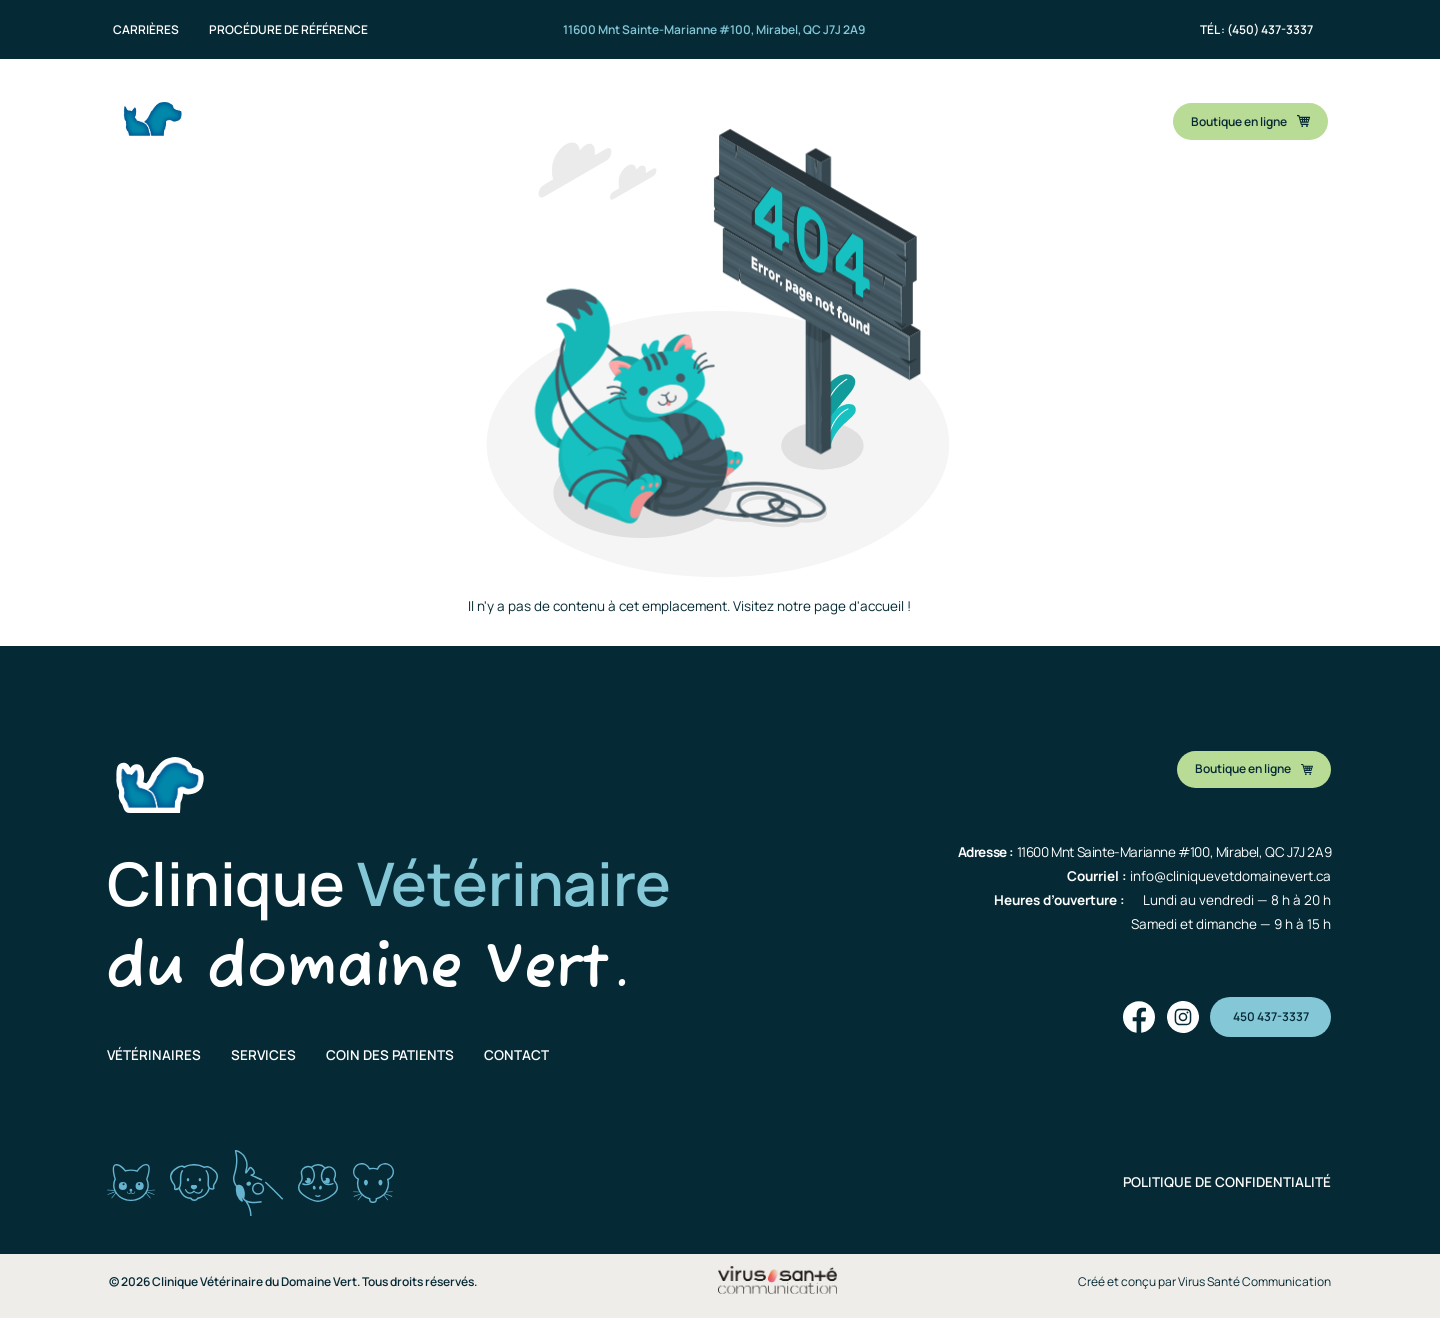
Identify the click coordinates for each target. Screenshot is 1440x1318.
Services (263, 1055)
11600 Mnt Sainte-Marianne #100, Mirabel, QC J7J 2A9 (714, 29)
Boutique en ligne (1250, 121)
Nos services (606, 116)
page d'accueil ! (862, 606)
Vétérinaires (154, 1055)
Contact (875, 116)
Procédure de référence (288, 30)
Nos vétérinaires (465, 116)
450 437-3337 (1271, 1016)
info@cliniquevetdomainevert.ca (1230, 876)
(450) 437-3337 (1270, 29)
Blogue (964, 116)
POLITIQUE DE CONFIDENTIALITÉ (1227, 1182)
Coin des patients (749, 116)
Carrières (146, 30)
